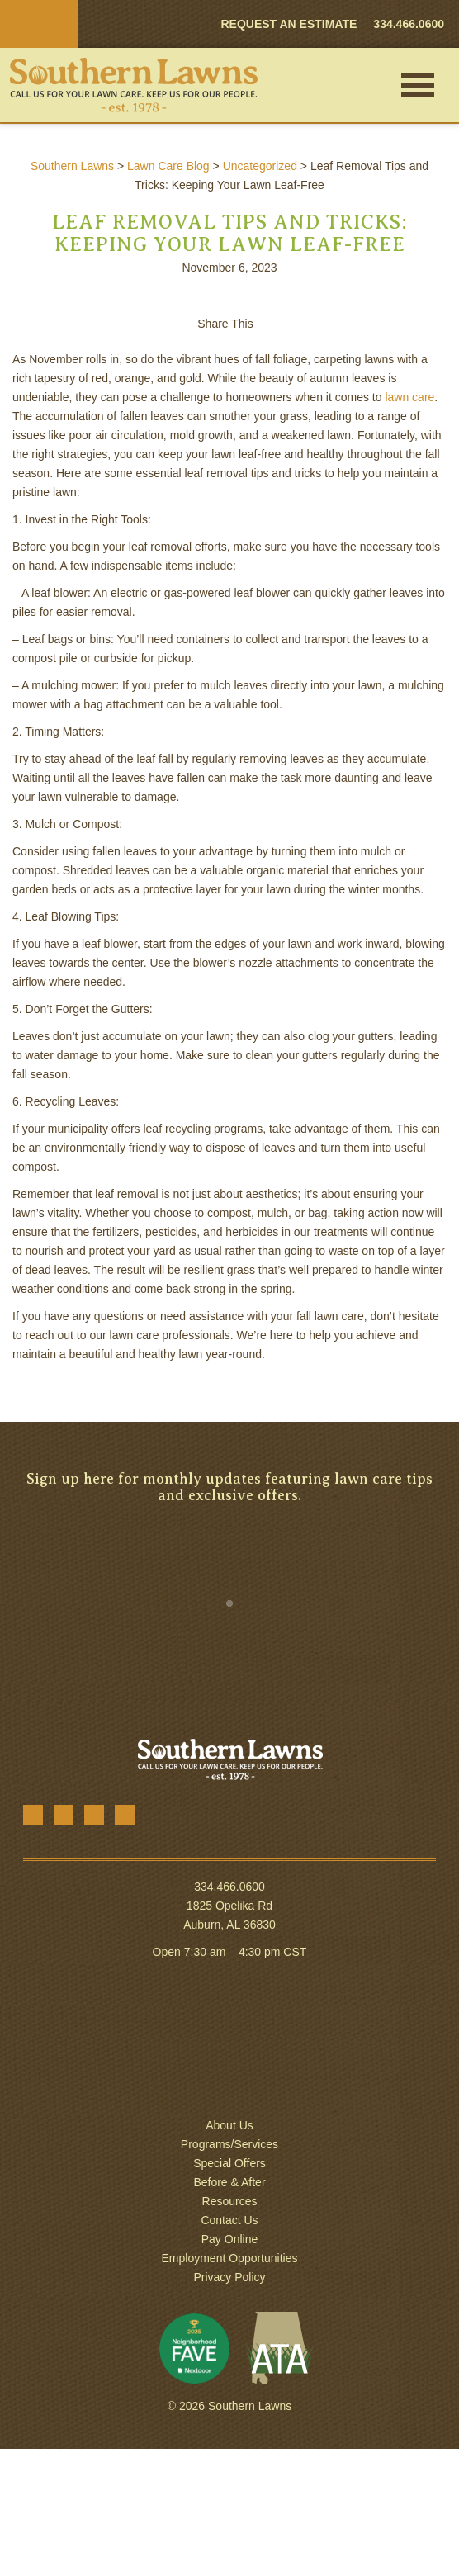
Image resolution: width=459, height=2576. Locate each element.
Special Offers (229, 2163)
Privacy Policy (229, 2277)
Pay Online (229, 2239)
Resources (230, 2201)
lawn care (409, 397)
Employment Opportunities (230, 2258)
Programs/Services (229, 2144)
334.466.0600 (229, 1886)
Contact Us (229, 2220)
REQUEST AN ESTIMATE (288, 24)
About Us (229, 2125)
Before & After (229, 2182)
